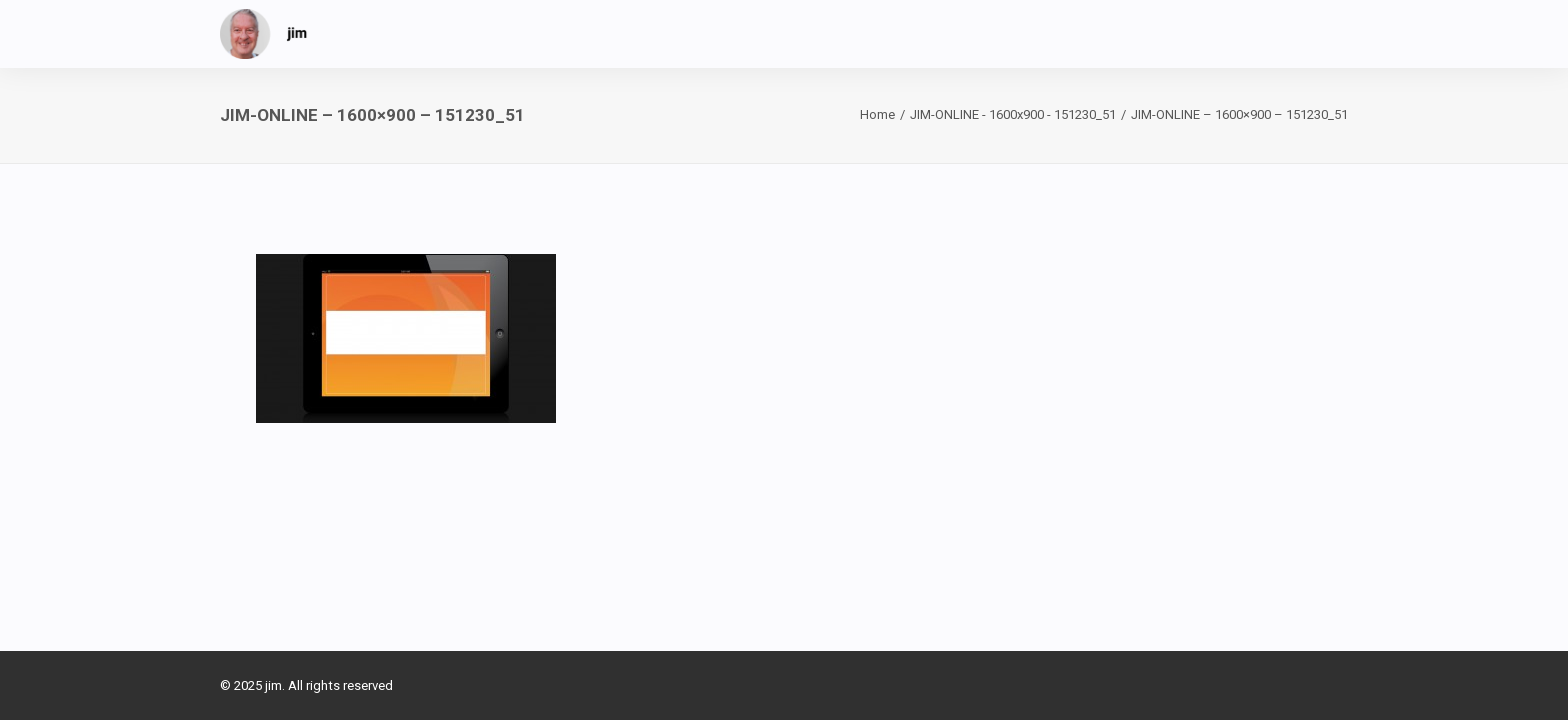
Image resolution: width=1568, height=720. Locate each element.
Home (877, 114)
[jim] (264, 34)
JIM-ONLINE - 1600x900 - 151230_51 (1013, 114)
